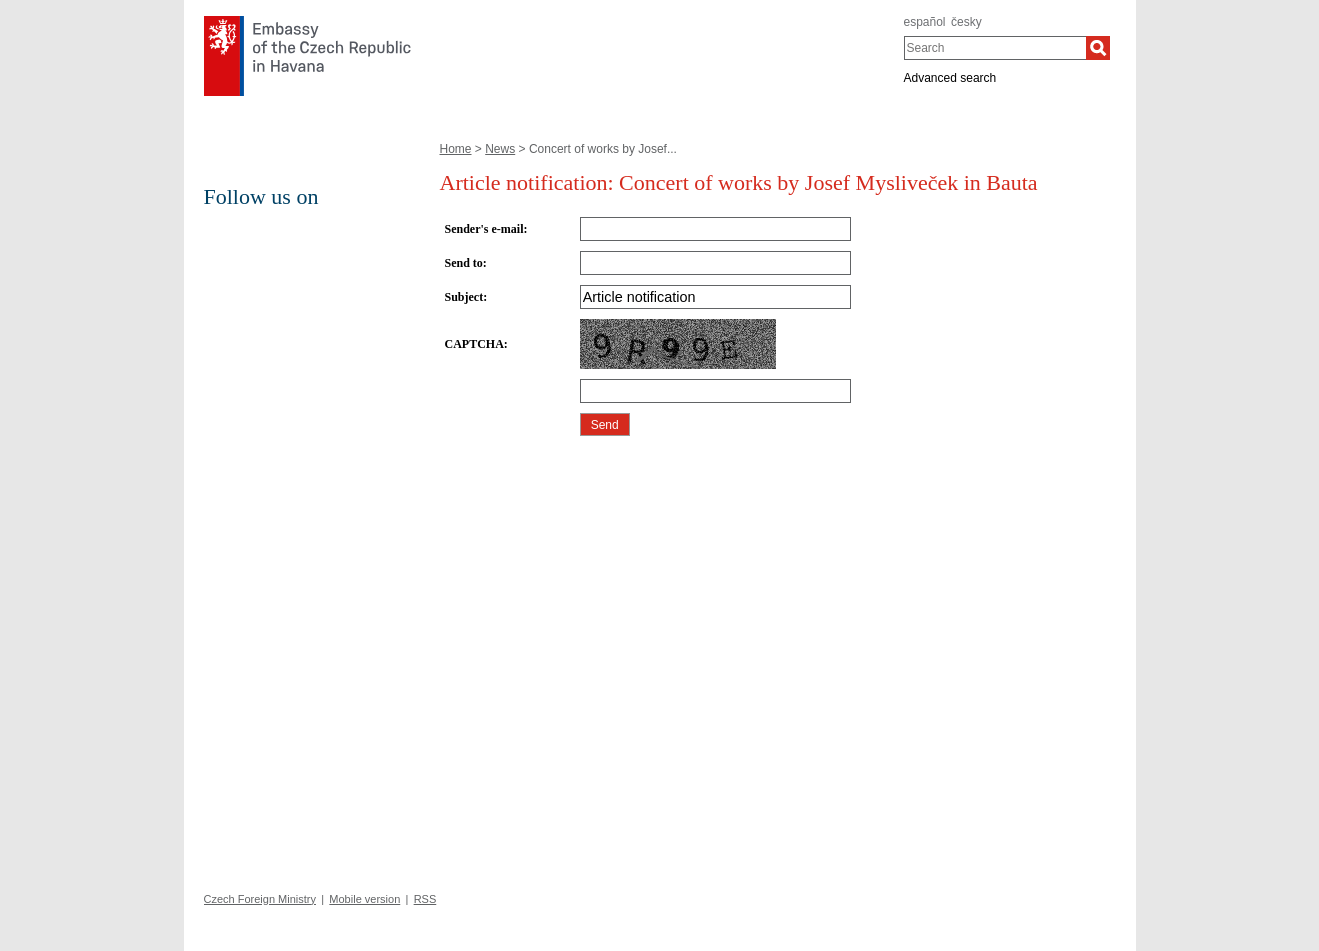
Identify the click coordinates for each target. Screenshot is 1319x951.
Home (456, 149)
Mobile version (364, 899)
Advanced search (950, 78)
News (500, 149)
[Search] (1098, 48)
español (925, 22)
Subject (464, 297)
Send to (464, 263)
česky (966, 22)
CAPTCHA (474, 344)
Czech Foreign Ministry (260, 899)
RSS (425, 899)
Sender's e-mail (484, 229)
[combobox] (995, 48)
